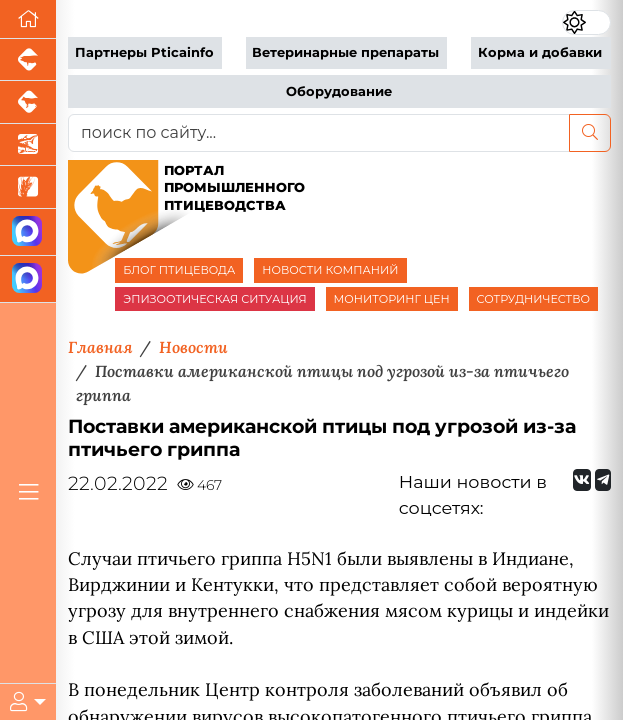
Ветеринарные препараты (345, 52)
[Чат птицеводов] (28, 279)
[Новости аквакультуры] (28, 145)
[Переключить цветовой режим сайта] (586, 22)
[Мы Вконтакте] (582, 480)
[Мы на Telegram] (603, 480)
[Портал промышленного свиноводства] (28, 60)
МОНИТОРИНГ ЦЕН (392, 299)
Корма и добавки (540, 52)
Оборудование (339, 91)
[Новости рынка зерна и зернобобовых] (28, 187)
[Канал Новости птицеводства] (28, 232)
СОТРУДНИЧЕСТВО (534, 299)
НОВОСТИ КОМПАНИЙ (330, 270)
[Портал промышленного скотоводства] (28, 102)
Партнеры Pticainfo (144, 52)
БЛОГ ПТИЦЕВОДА (179, 270)
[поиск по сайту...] (319, 133)
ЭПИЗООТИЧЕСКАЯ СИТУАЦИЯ (214, 299)
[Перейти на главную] (28, 19)
